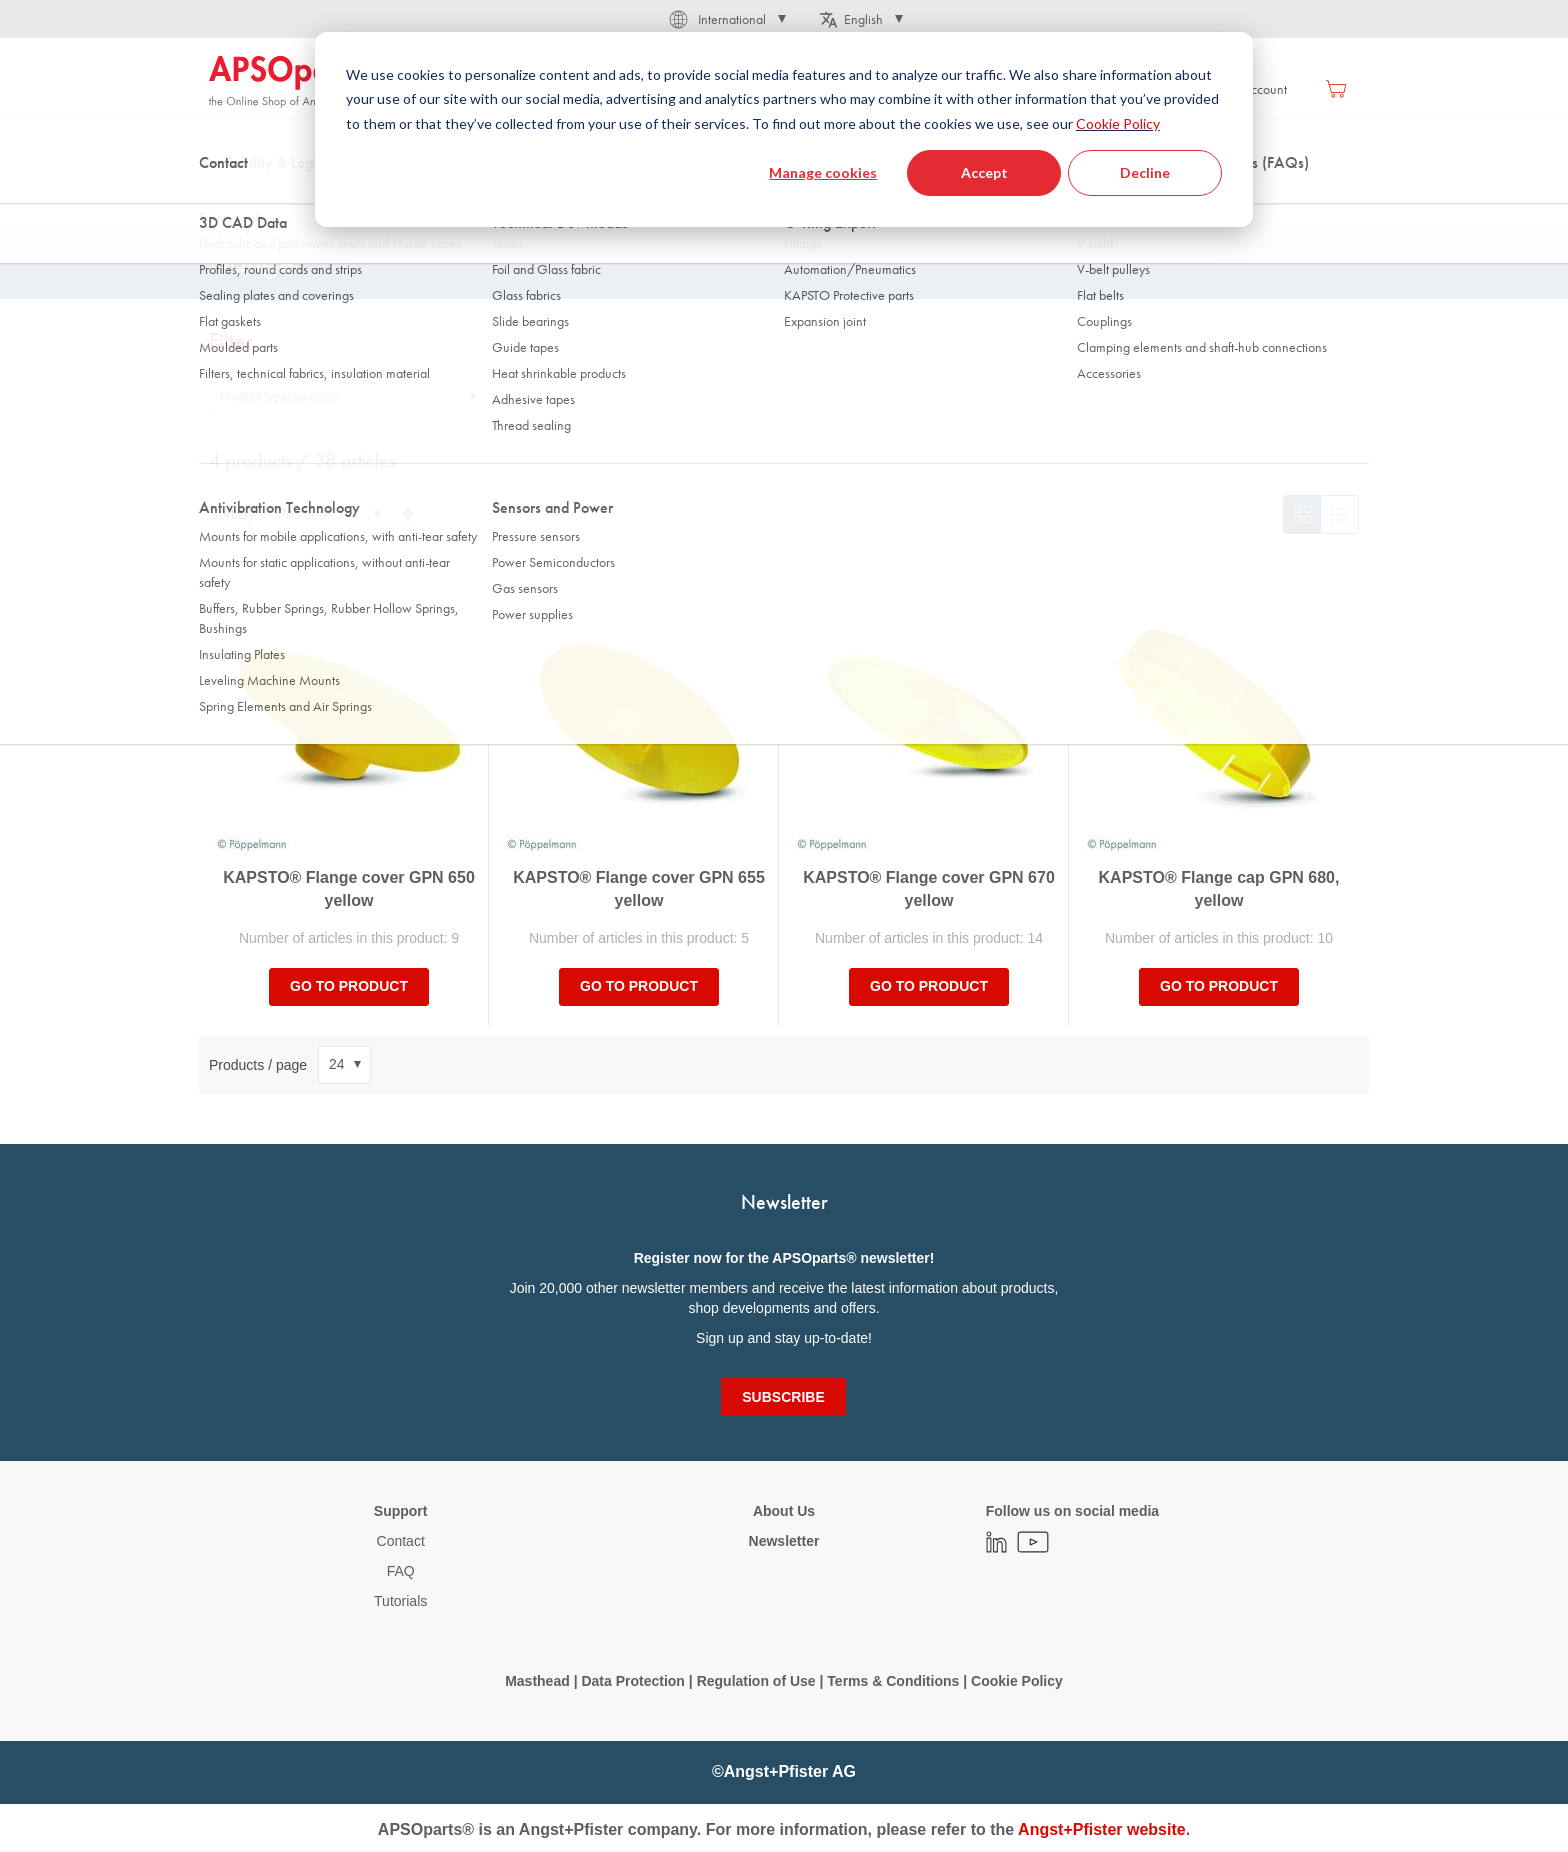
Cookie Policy (1118, 123)
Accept (984, 172)
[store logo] (294, 82)
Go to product (349, 986)
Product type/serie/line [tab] (279, 397)
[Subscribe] (783, 1397)
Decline (1145, 172)
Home (225, 199)
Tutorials (400, 1601)
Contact (401, 1541)
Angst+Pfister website (1102, 1829)
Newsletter (784, 1541)
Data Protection (632, 1681)
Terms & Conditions (893, 1681)
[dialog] (784, 129)
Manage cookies (823, 172)
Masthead (537, 1681)
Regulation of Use (756, 1681)
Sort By (232, 514)
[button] (726, 19)
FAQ (401, 1571)
